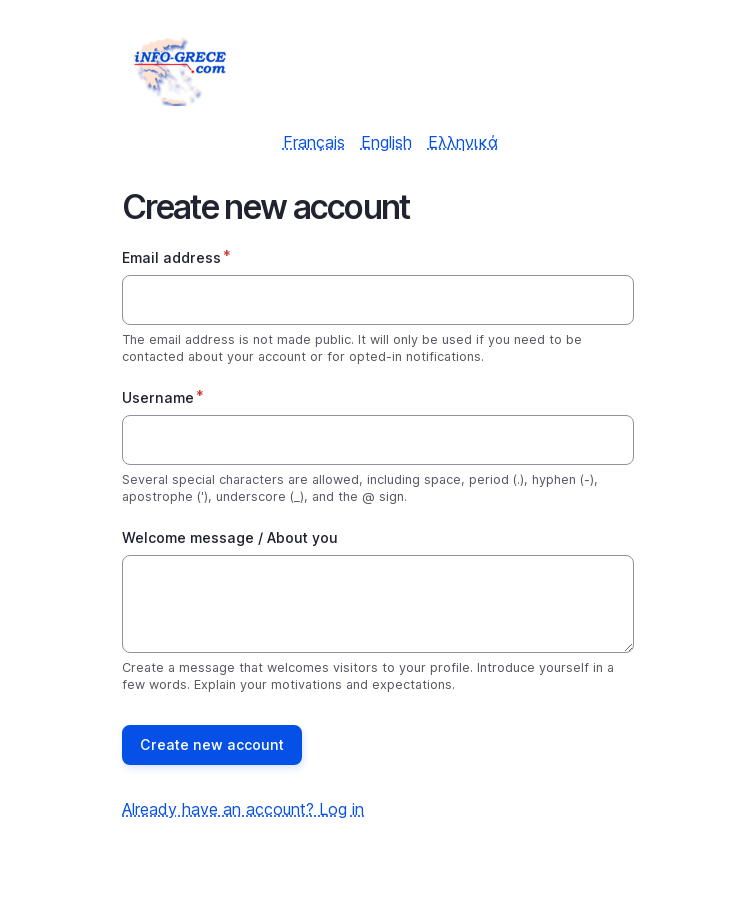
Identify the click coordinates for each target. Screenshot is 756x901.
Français (314, 142)
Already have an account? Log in (243, 809)
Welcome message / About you (230, 537)
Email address (171, 257)
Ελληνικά (463, 142)
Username (158, 397)
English (386, 142)
